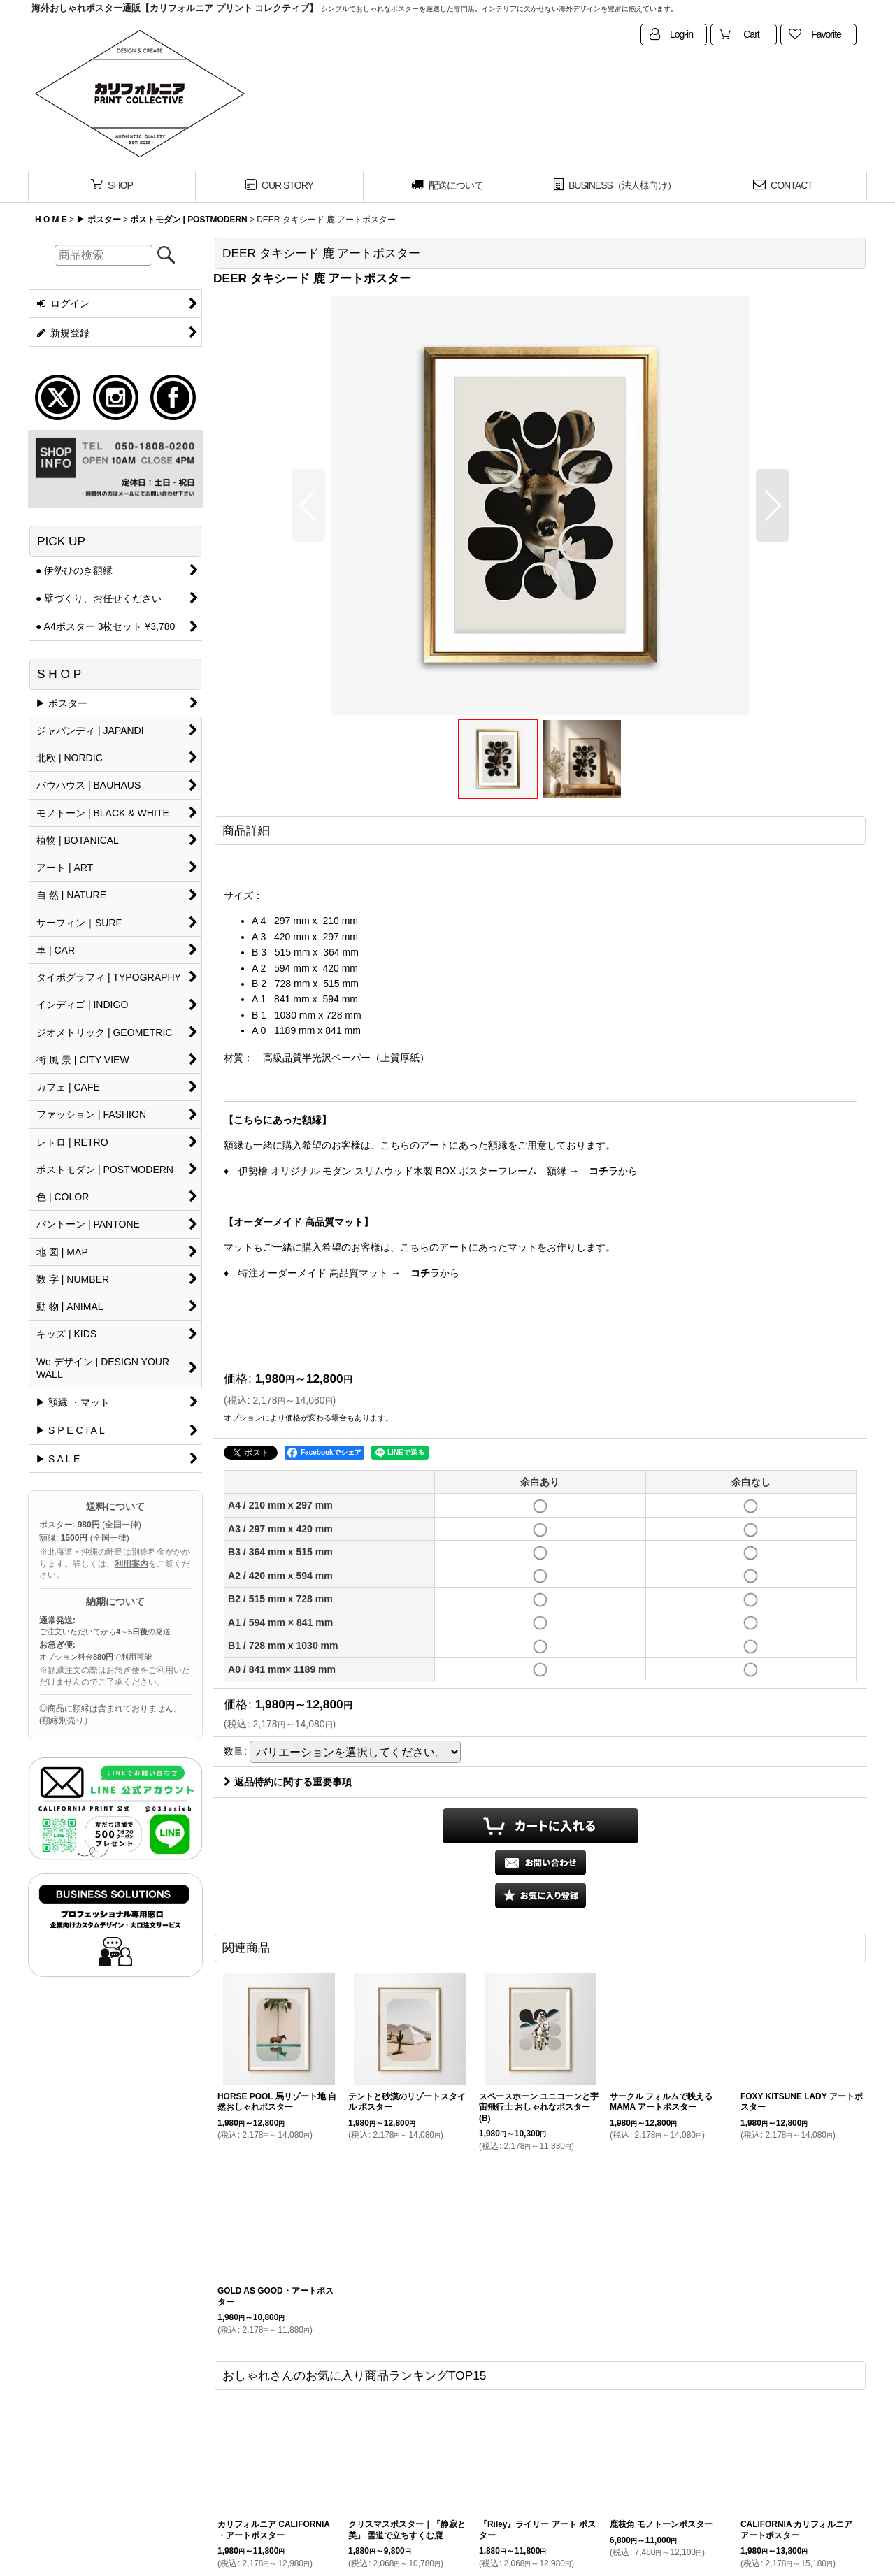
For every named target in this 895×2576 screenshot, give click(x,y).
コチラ (603, 1171)
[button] (308, 505)
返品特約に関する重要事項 (288, 1781)
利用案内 (131, 1564)
